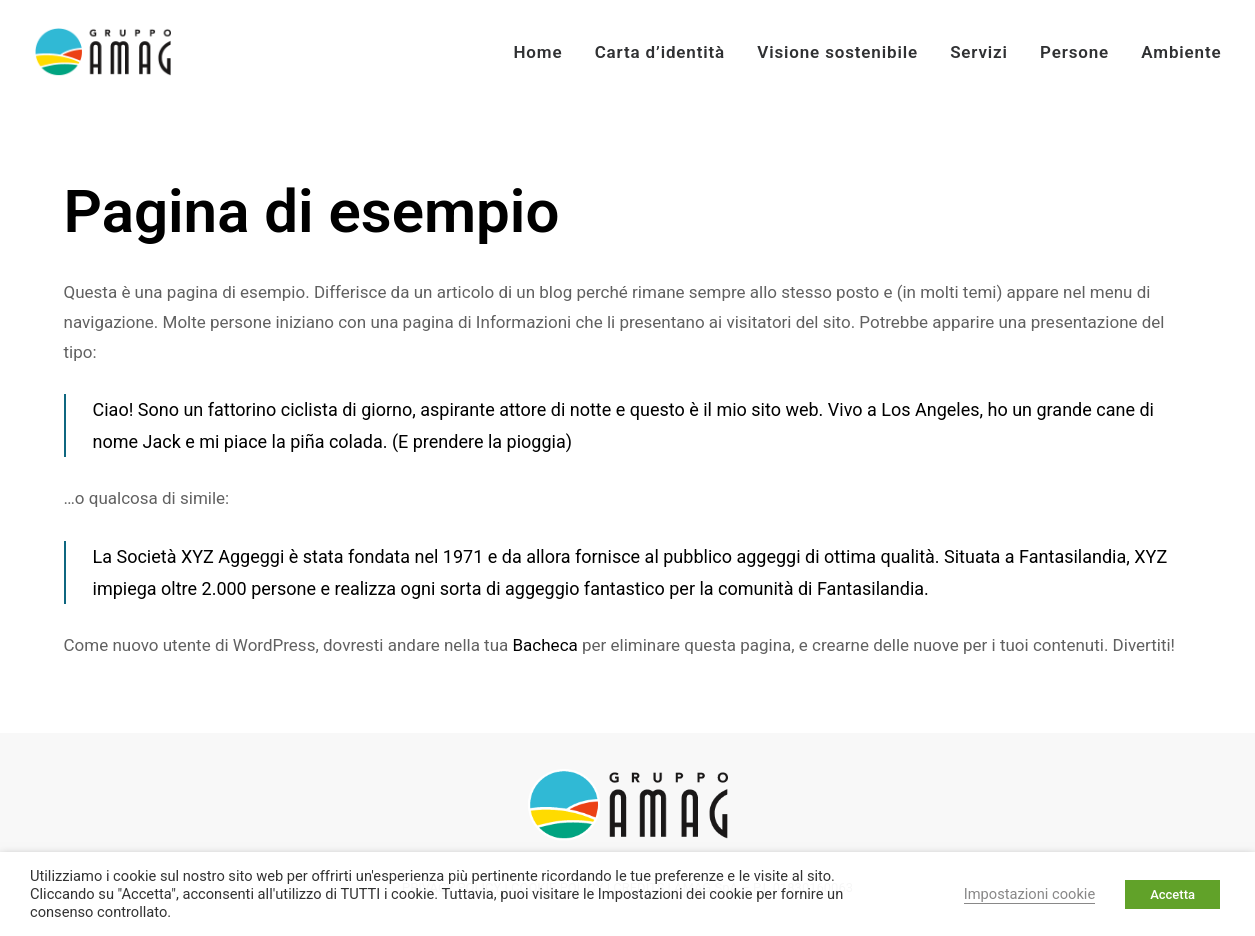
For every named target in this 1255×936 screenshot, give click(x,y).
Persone (1074, 52)
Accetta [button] (1172, 894)
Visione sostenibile (837, 52)
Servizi (979, 52)
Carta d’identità (660, 52)
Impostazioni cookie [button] (1029, 894)
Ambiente (1181, 52)
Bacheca (545, 645)
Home (537, 52)
